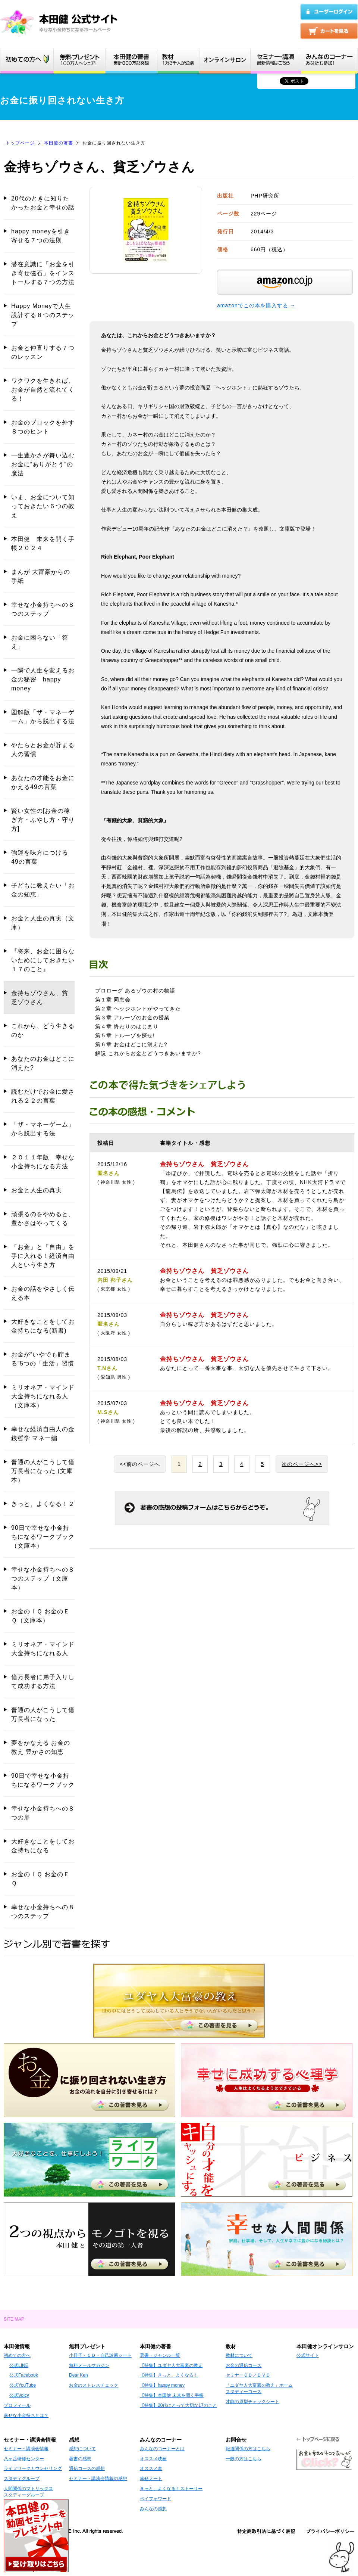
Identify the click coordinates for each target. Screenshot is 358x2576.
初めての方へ (17, 2355)
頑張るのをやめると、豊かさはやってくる (43, 1218)
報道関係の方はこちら (248, 2448)
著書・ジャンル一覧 (160, 2355)
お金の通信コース (243, 2365)
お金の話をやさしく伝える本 (43, 1293)
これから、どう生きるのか (43, 1030)
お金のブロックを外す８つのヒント (43, 427)
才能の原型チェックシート (252, 2401)
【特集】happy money (162, 2385)
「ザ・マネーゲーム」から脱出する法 (43, 1129)
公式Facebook (23, 2375)
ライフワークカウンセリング (33, 2468)
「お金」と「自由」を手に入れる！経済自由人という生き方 (43, 1256)
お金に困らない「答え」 (39, 642)
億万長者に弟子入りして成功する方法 (43, 1681)
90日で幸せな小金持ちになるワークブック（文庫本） (43, 1537)
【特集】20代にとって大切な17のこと (178, 2405)
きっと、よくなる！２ (43, 1504)
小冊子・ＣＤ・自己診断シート (100, 2355)
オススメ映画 (153, 2458)
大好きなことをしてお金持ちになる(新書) (43, 1326)
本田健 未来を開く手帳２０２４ (43, 543)
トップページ (20, 143)
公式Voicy (19, 2395)
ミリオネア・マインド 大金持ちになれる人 (43, 1648)
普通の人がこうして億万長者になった (43, 1714)
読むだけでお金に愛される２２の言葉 (43, 1096)
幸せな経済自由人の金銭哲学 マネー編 (43, 1433)
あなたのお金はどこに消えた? (43, 1063)
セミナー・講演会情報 (26, 2448)
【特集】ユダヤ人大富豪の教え (171, 2365)
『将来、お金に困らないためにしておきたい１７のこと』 (43, 960)
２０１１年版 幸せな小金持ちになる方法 (43, 1161)
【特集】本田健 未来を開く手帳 (172, 2395)
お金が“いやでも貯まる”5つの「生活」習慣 (42, 1359)
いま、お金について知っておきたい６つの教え (43, 506)
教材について (239, 2355)
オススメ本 (151, 2468)
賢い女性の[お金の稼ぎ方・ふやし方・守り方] (43, 820)
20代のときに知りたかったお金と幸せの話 (43, 203)
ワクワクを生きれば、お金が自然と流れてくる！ (43, 389)
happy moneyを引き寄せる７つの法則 (40, 235)
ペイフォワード (155, 2498)
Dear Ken (78, 2375)
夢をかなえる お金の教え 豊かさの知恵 (40, 1747)
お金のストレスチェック (93, 2385)
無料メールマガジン (89, 2365)
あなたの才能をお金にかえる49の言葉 (43, 782)
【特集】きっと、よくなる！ (169, 2375)
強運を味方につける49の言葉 (39, 857)
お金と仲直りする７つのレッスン (43, 352)
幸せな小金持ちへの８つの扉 (43, 1813)
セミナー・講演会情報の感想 (98, 2478)
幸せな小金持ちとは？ (26, 2415)
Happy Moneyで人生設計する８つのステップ (43, 315)
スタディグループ (22, 2478)
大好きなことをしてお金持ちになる (43, 1845)
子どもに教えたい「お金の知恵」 (43, 890)
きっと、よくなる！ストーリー (171, 2488)
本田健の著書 (58, 143)
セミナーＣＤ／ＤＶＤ (248, 2375)
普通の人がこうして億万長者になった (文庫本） (43, 1471)
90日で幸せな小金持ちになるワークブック (43, 1780)
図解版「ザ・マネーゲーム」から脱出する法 (43, 716)
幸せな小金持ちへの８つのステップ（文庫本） (43, 1578)
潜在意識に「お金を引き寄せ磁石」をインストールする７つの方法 (43, 273)
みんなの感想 (153, 2508)
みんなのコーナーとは (162, 2448)
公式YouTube (22, 2385)
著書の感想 (80, 2458)
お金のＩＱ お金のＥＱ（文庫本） (40, 1615)
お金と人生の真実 (36, 1190)
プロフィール (17, 2405)
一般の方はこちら (243, 2458)
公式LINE (18, 2365)
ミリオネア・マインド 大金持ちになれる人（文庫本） (43, 1396)
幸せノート (151, 2478)
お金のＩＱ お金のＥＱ (40, 1878)
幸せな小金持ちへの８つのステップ (43, 609)
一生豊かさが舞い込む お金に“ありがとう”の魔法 (43, 464)
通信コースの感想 (87, 2468)
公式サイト (307, 2355)
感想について (82, 2448)
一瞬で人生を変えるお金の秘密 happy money (43, 679)
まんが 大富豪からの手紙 (40, 576)
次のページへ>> (302, 1464)
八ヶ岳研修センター (24, 2458)
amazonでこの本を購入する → (256, 305)
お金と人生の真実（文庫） (43, 922)
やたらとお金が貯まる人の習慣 (43, 749)
